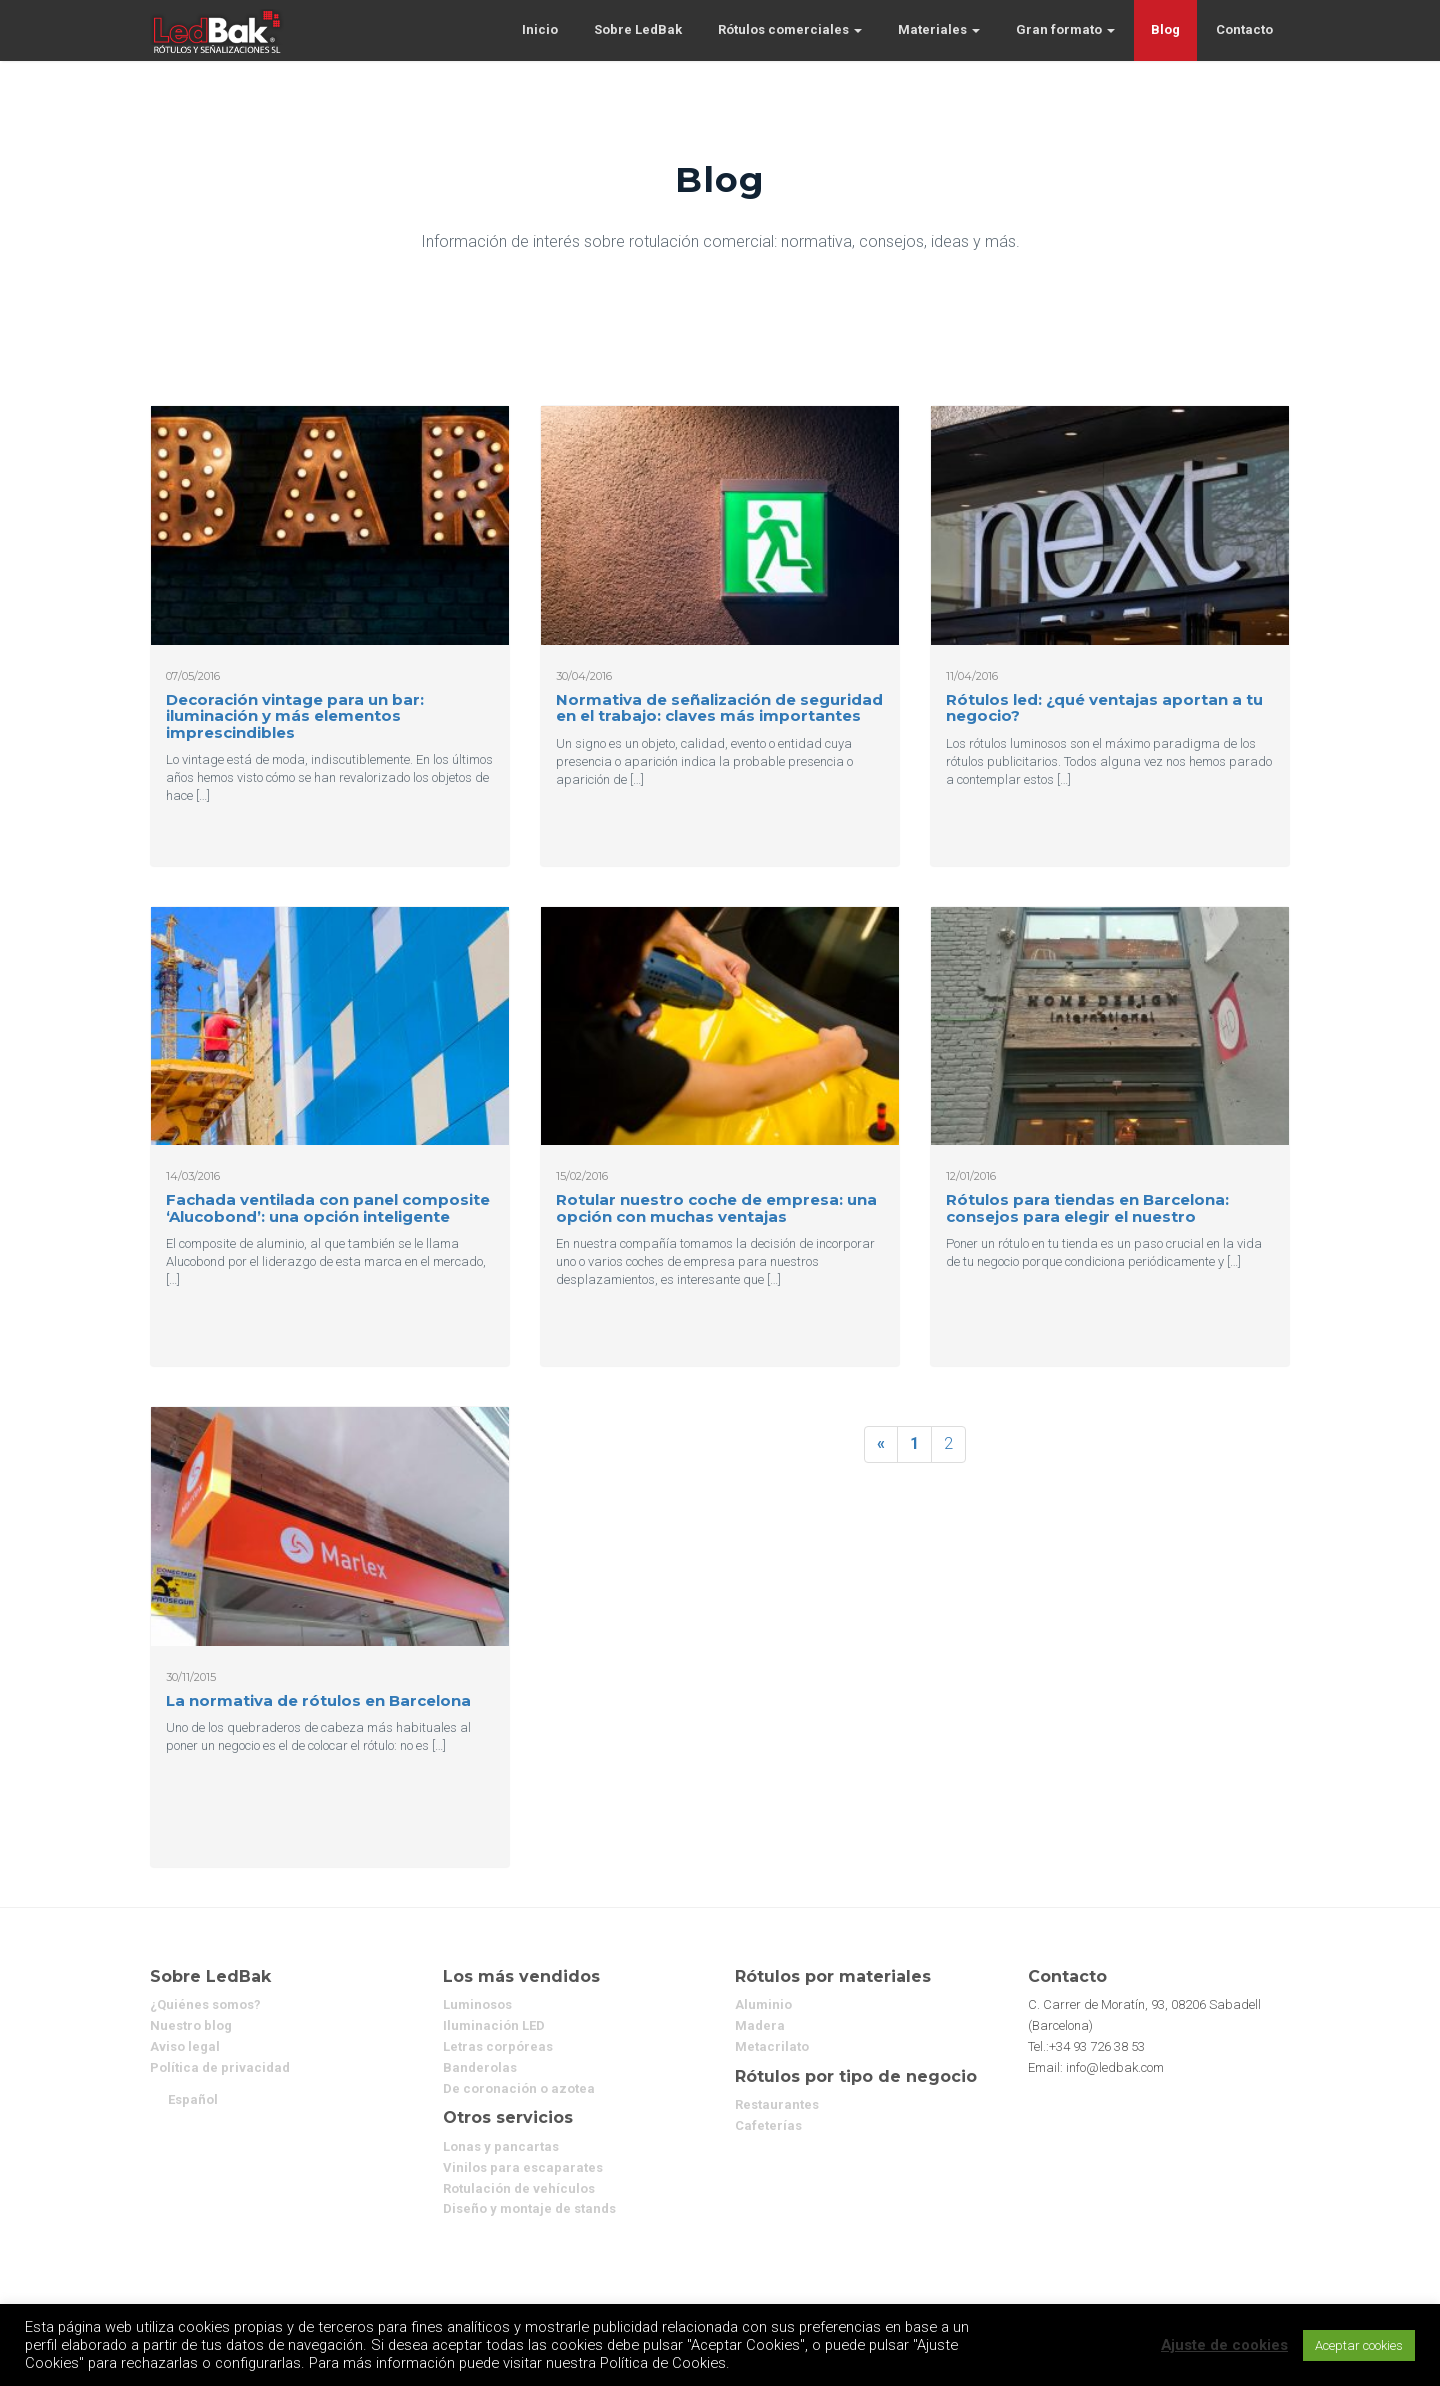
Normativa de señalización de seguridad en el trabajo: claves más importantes (719, 708)
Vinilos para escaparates (523, 2167)
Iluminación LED (494, 2025)
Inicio (540, 29)
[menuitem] (193, 2099)
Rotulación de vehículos (519, 2188)
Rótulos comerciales (790, 29)
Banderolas (480, 2067)
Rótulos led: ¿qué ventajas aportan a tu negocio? (1104, 708)
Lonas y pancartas (501, 2146)
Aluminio (763, 2004)
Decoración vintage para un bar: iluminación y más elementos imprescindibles (295, 716)
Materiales (939, 29)
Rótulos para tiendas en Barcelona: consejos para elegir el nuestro (1087, 1208)
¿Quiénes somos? (205, 2004)
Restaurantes (777, 2104)
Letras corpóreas (498, 2046)
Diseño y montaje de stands (529, 2208)
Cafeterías (768, 2125)
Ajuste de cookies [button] (1224, 2345)
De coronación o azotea (519, 2088)
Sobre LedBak (638, 29)
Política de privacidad (220, 2067)
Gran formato (1065, 29)
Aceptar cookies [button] (1359, 2345)
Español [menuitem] (193, 2099)
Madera (760, 2025)
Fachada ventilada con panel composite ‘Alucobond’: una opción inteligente (328, 1208)
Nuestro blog (191, 2025)
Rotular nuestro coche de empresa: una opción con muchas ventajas (716, 1208)
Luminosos (477, 2004)
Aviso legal (185, 2046)
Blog (1165, 29)
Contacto (1244, 29)
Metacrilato (772, 2046)
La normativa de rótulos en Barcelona (318, 1700)
